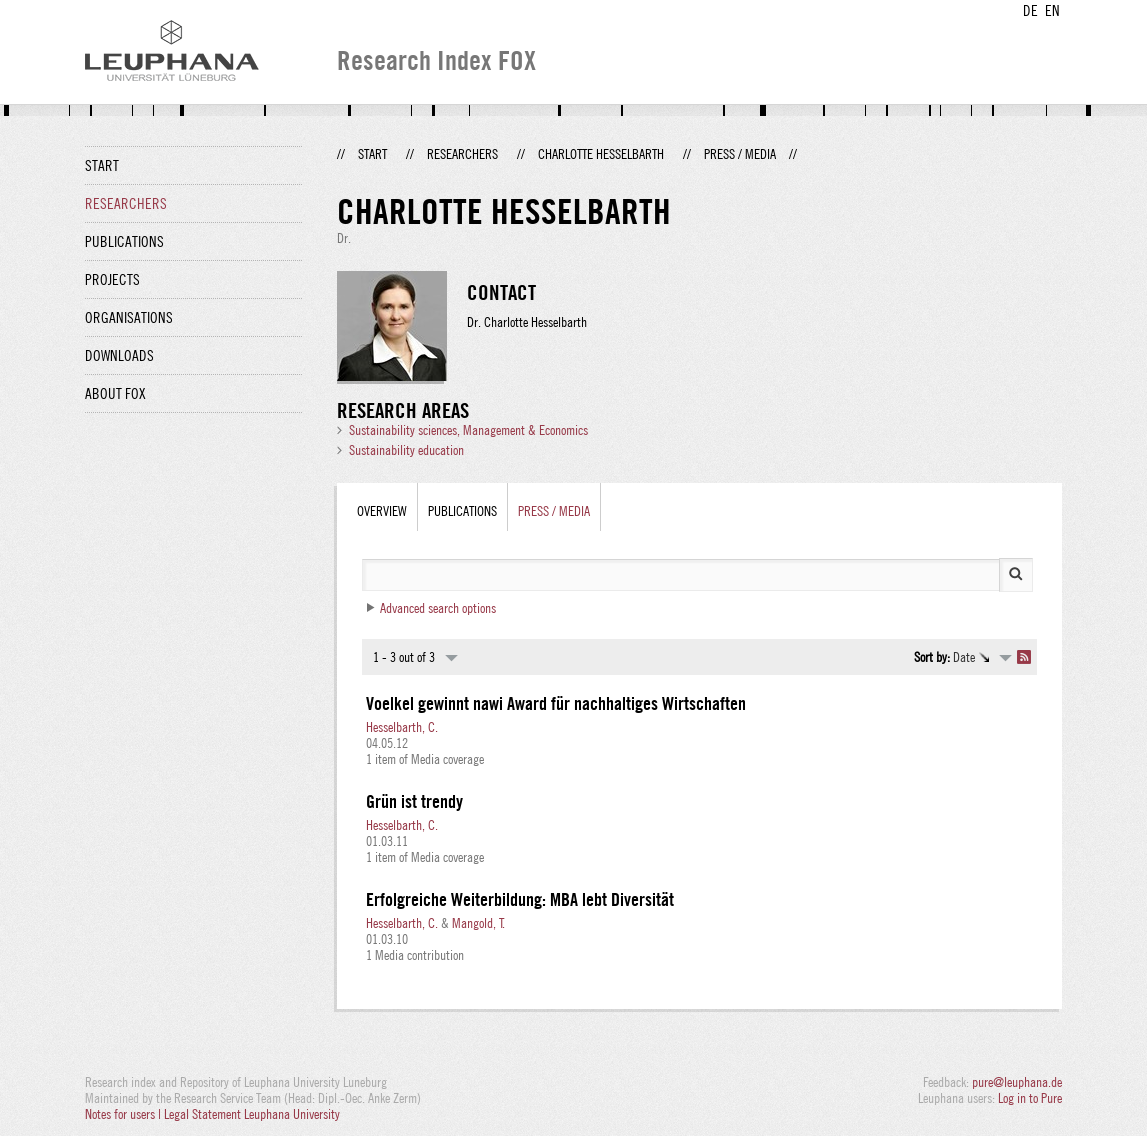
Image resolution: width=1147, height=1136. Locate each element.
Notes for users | (124, 1114)
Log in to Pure (1030, 1098)
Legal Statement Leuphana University (252, 1114)
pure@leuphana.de (1017, 1082)
